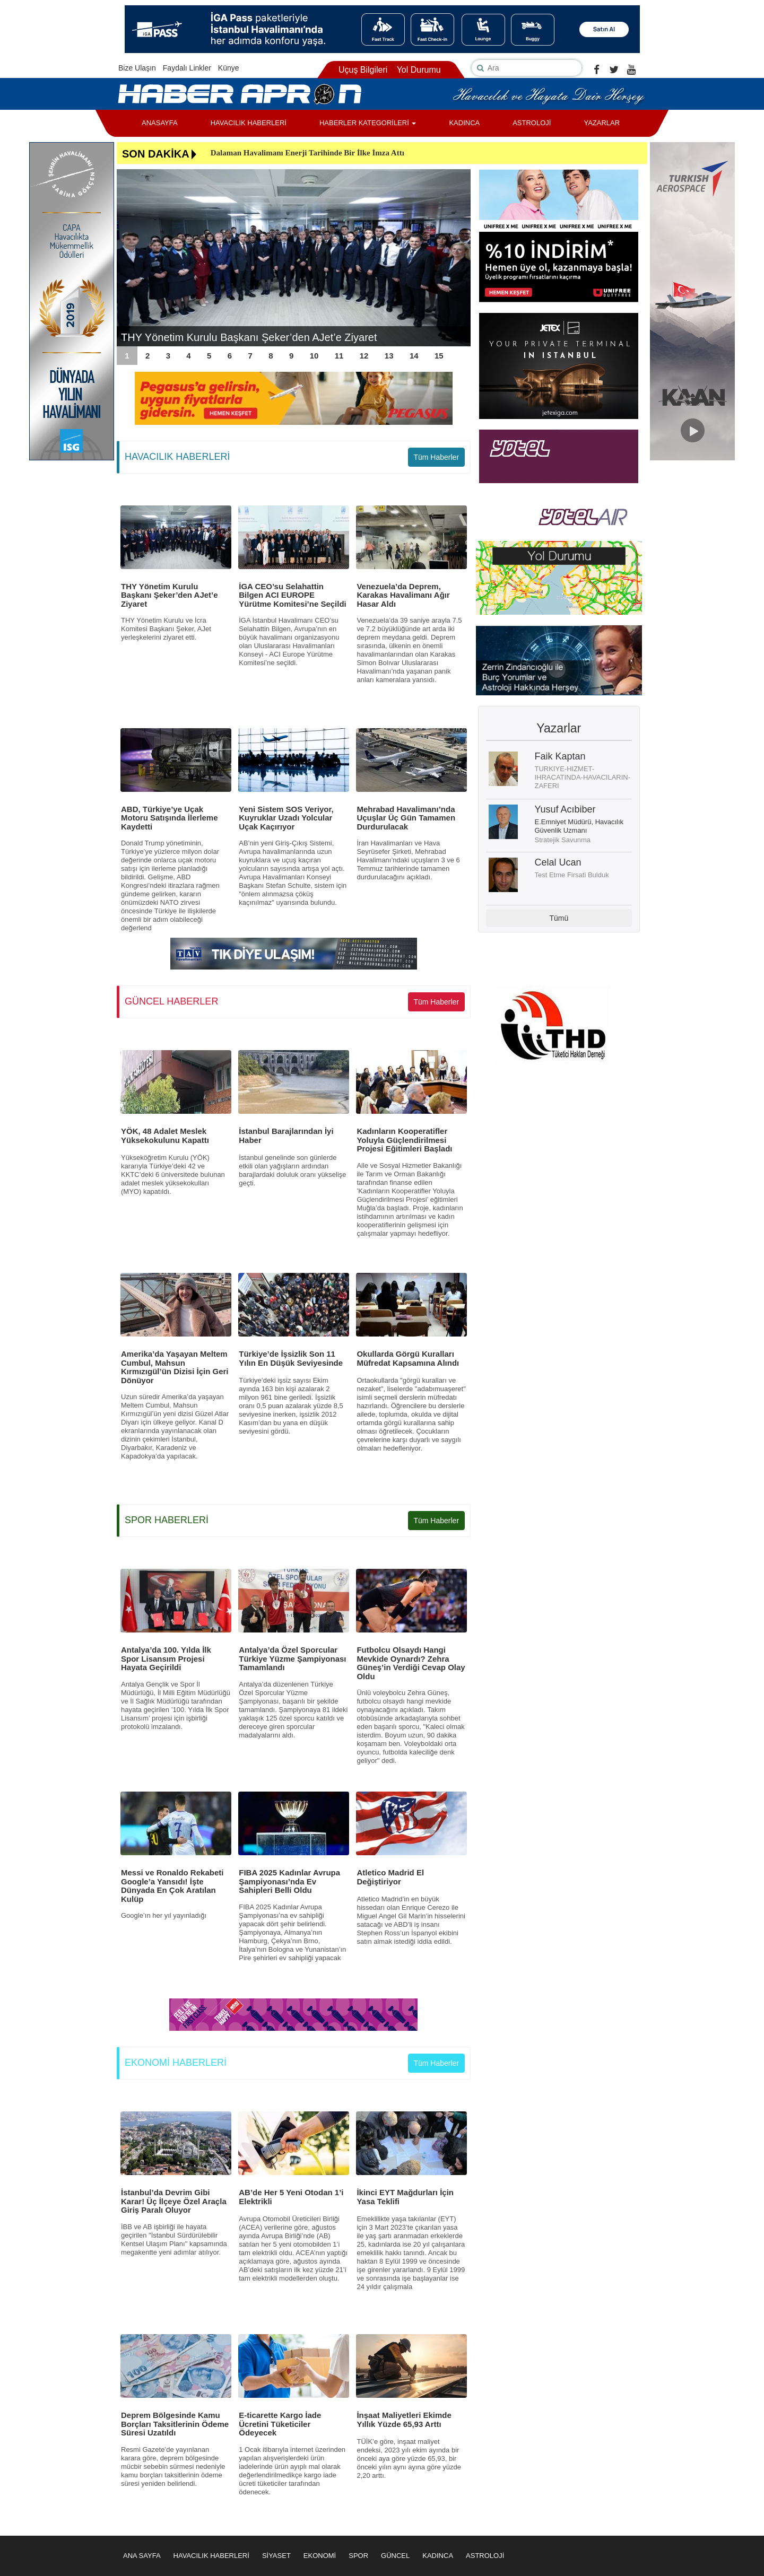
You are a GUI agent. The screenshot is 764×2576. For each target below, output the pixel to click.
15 (439, 355)
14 (414, 355)
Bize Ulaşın (137, 68)
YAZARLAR (602, 123)
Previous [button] (130, 257)
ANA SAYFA (142, 2556)
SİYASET (276, 2556)
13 (389, 355)
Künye (228, 68)
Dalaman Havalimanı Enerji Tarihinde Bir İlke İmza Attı (307, 153)
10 (314, 355)
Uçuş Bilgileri (362, 69)
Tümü (558, 918)
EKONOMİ (319, 2556)
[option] (294, 257)
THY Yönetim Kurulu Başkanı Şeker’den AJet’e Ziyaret (249, 337)
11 (339, 355)
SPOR (358, 2556)
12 (364, 355)
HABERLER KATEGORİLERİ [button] (367, 123)
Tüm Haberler (436, 457)
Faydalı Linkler (187, 68)
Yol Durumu (419, 69)
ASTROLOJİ (532, 123)
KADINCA (464, 123)
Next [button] (457, 257)
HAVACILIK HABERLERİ (248, 123)
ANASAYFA (160, 123)
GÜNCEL (395, 2556)
